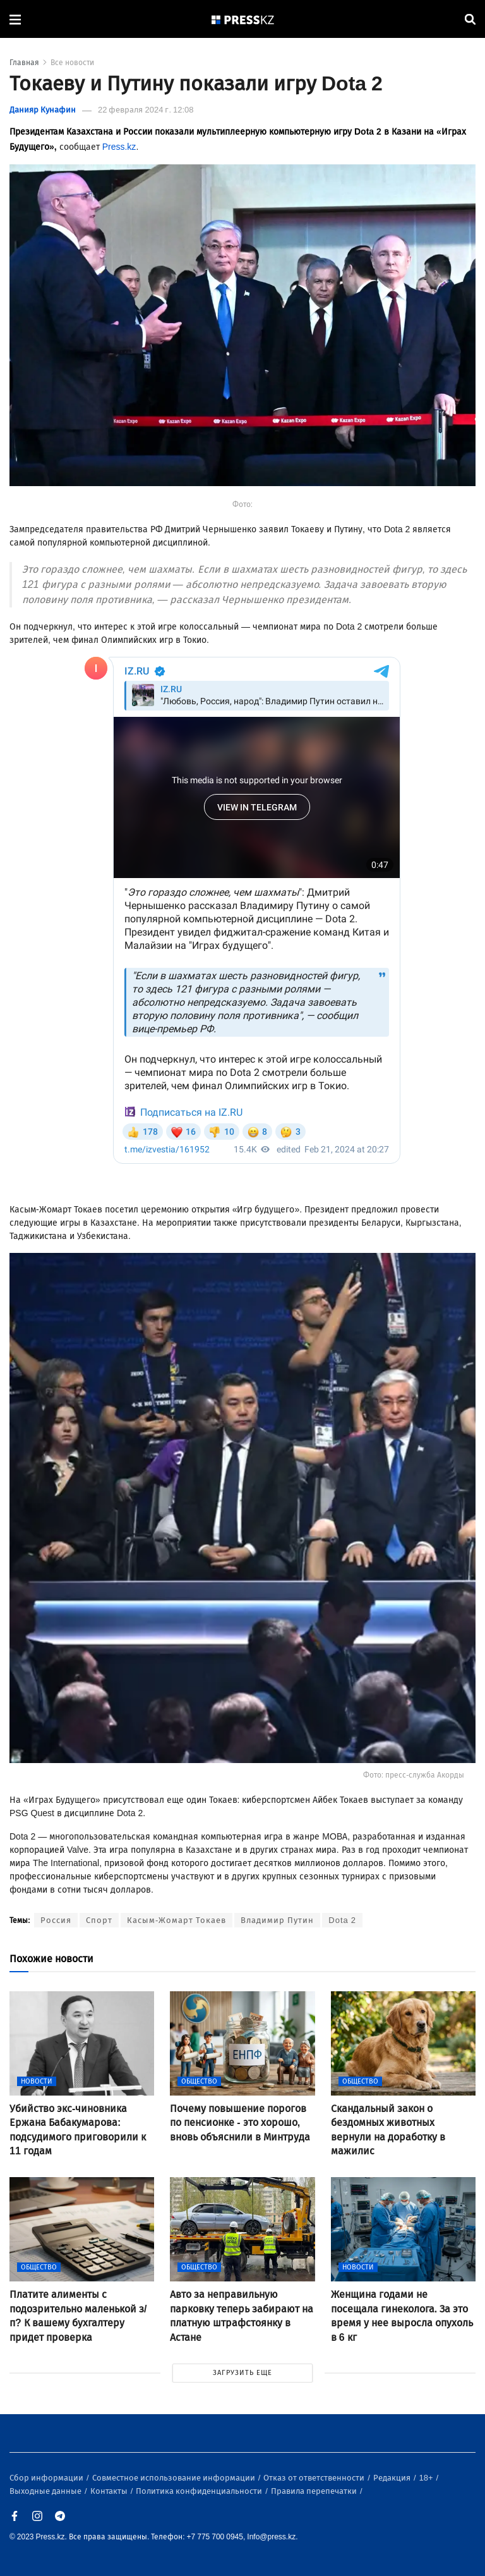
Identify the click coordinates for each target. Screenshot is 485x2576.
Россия (55, 1920)
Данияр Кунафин (42, 109)
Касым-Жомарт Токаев (176, 1920)
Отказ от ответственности (314, 2477)
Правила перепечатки (315, 2491)
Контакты (109, 2491)
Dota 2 (342, 1920)
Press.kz (119, 147)
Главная (24, 62)
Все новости (72, 62)
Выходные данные (46, 2491)
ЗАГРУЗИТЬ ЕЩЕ (242, 2373)
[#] (243, 19)
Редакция (392, 2477)
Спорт (99, 1920)
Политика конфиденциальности (200, 2491)
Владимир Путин (277, 1920)
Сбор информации (47, 2477)
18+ (427, 2477)
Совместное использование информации (174, 2477)
